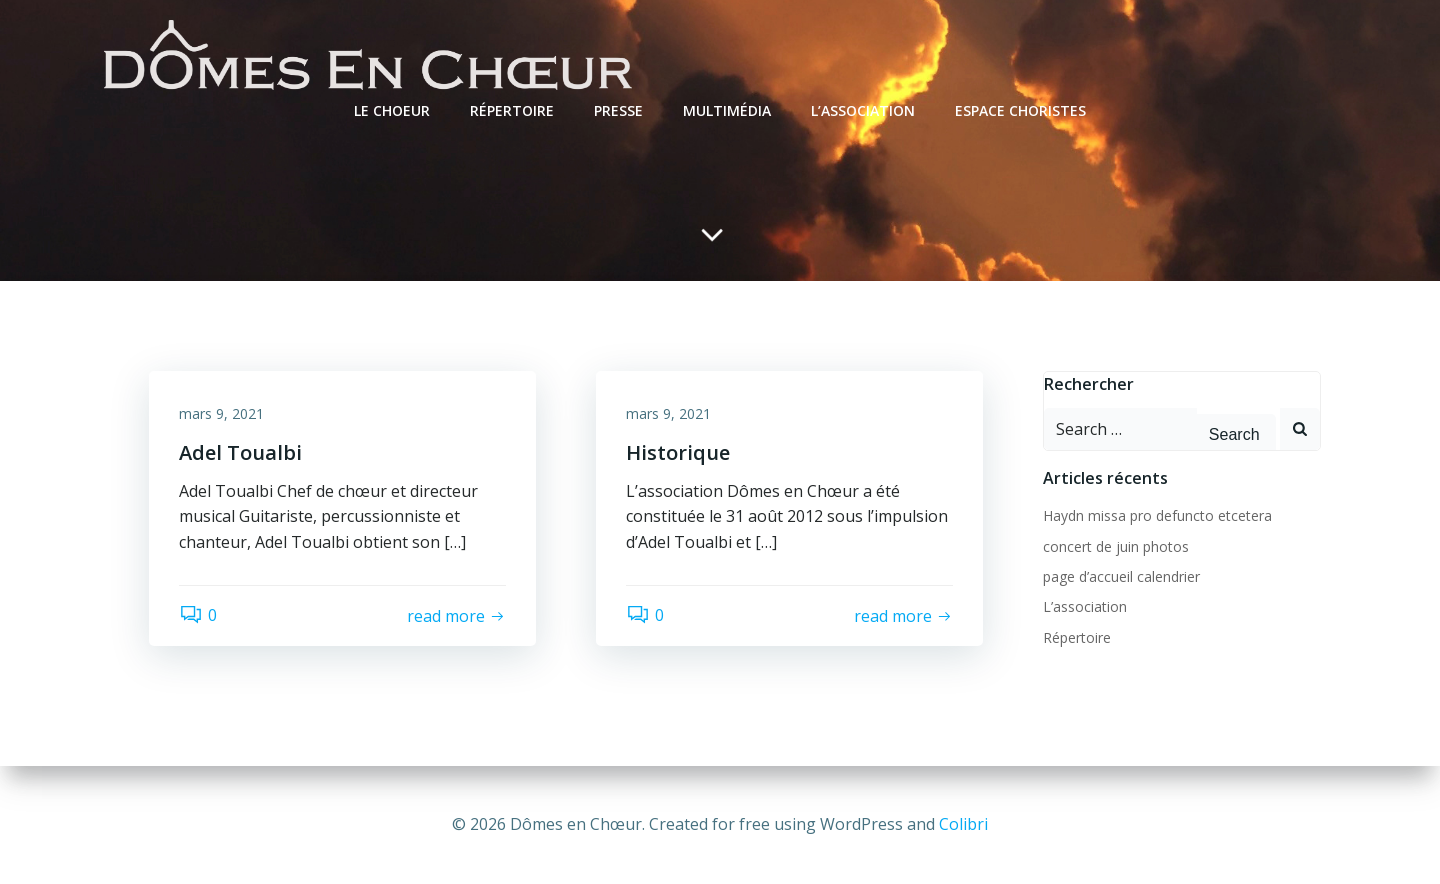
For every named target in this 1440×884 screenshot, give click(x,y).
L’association (863, 110)
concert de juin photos (1116, 546)
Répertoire (512, 110)
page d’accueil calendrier (1121, 576)
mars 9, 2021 (221, 413)
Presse (618, 110)
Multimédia (727, 110)
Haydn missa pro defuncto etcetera (1157, 515)
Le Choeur (392, 110)
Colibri (963, 824)
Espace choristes (1020, 110)
